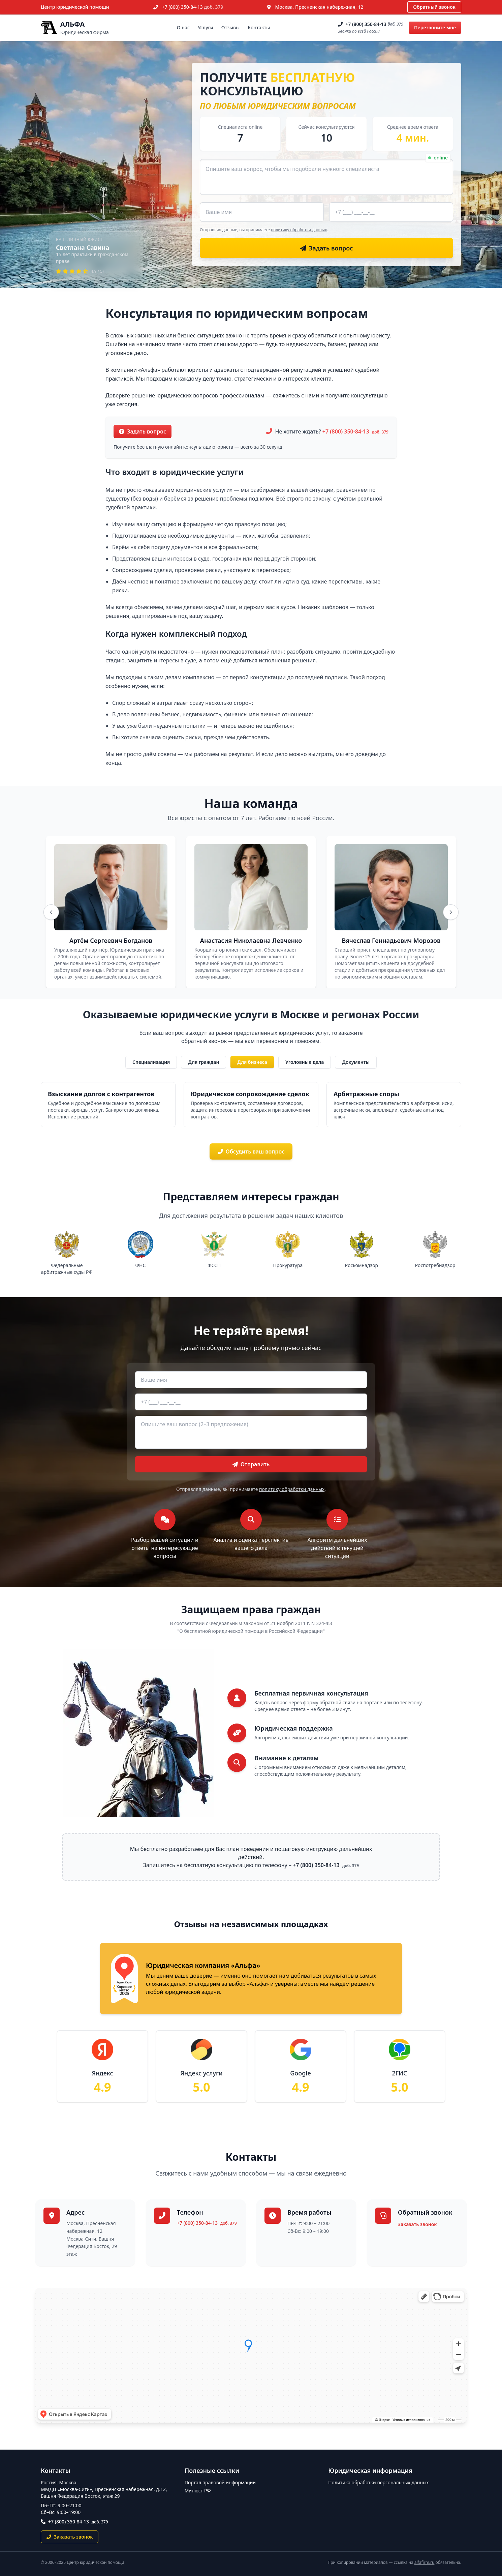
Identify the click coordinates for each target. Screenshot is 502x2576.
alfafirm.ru (424, 2562)
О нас (183, 27)
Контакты (259, 27)
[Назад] (51, 912)
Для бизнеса (252, 1062)
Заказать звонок (417, 2224)
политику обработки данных (299, 230)
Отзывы (230, 27)
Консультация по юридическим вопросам (236, 313)
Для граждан (203, 1062)
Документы (356, 1062)
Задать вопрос (142, 431)
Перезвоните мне (435, 27)
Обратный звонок (434, 7)
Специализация (151, 1062)
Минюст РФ (198, 2490)
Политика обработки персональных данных (378, 2482)
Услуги (205, 27)
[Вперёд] (451, 912)
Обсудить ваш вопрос (251, 1151)
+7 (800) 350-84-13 (192, 7)
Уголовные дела (304, 1062)
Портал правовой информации (220, 2482)
